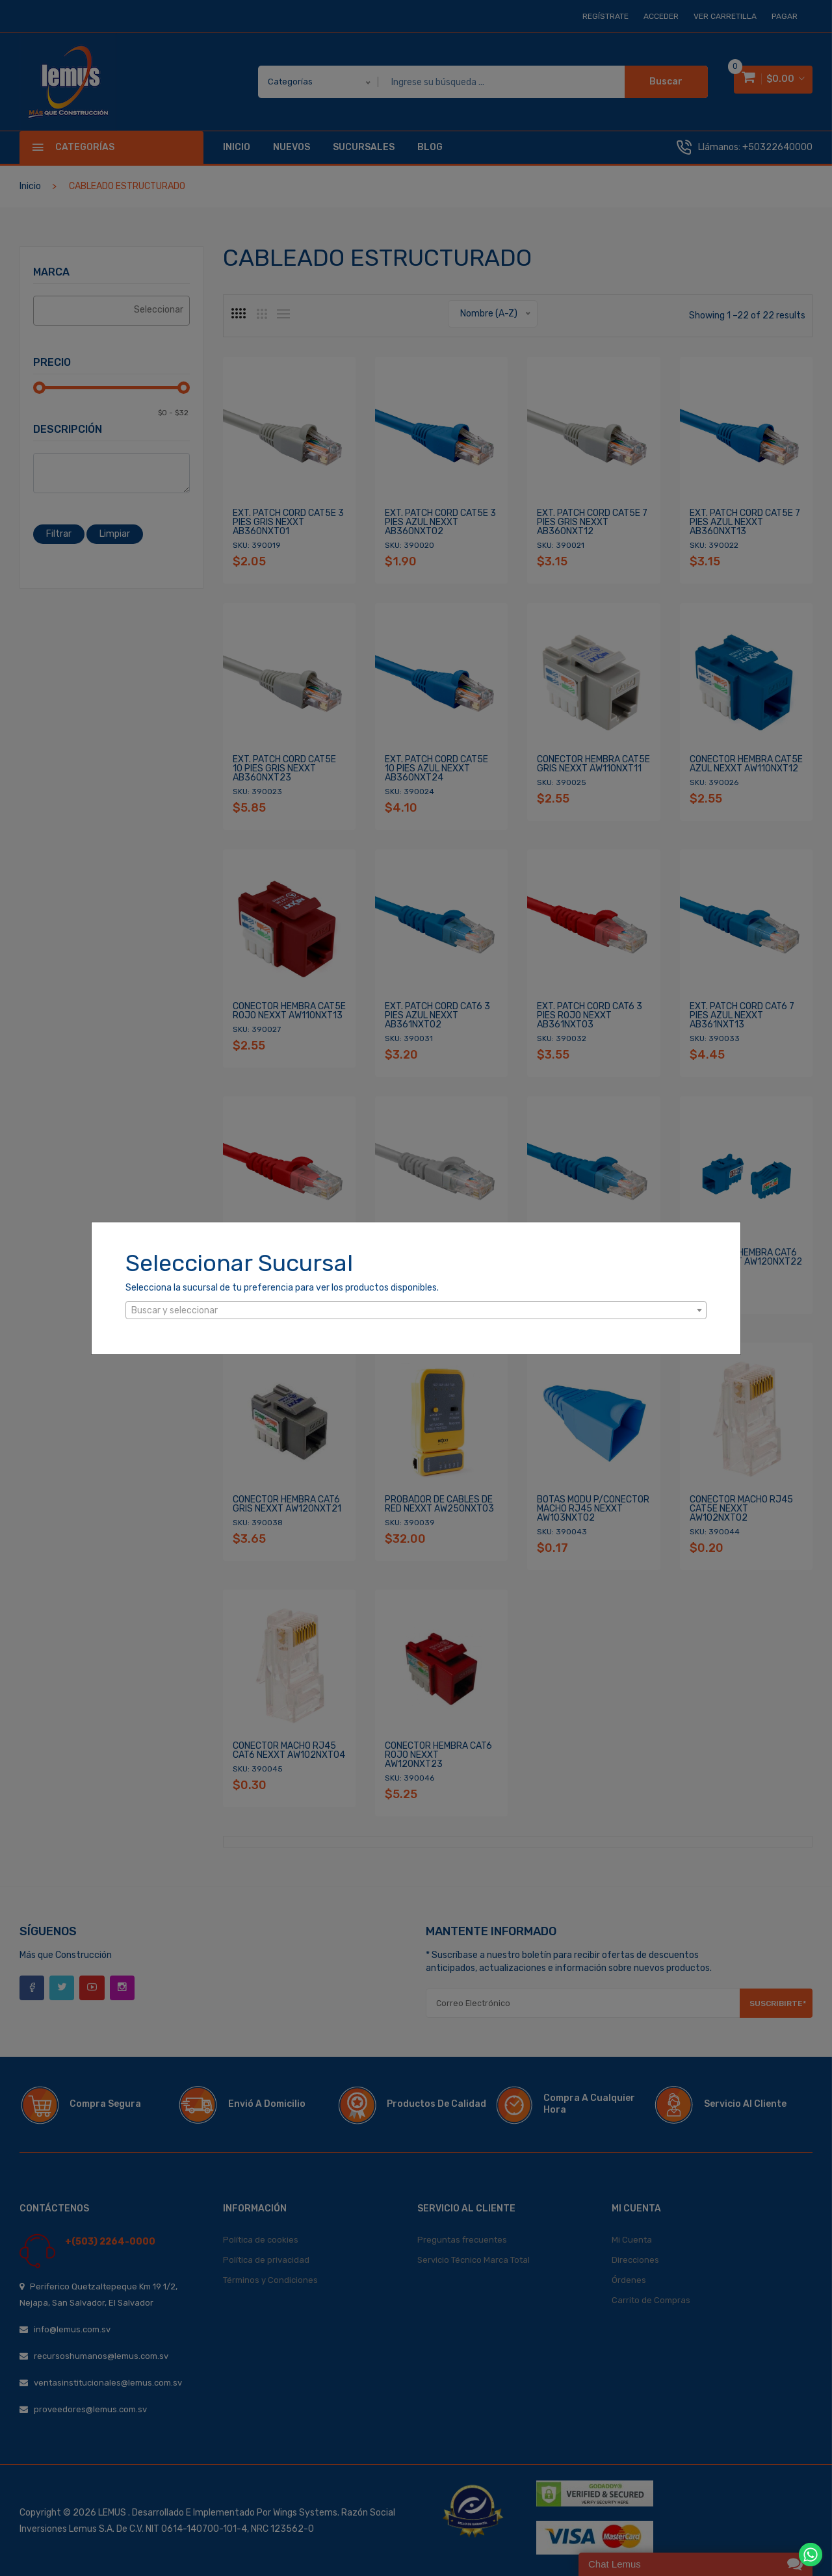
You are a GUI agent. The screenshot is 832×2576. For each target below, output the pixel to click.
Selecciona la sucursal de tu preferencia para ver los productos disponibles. (282, 1287)
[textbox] (416, 1311)
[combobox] (416, 1310)
